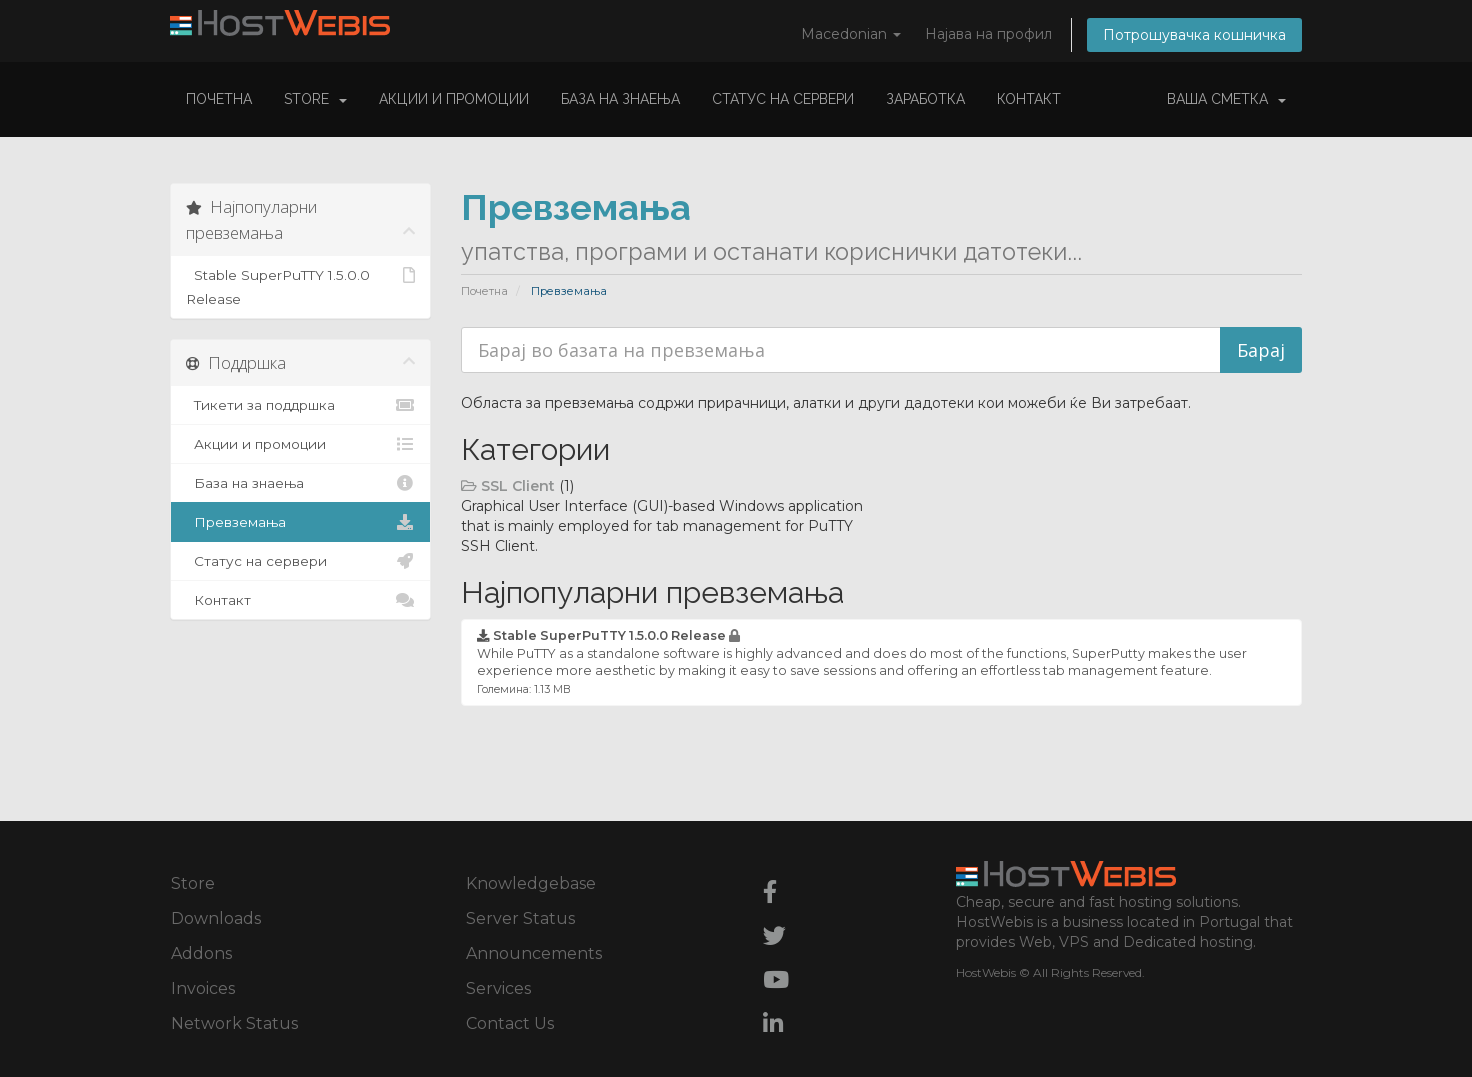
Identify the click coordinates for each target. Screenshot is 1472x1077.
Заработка (925, 99)
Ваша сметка (1226, 99)
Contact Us (510, 1023)
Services (498, 988)
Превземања (300, 522)
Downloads (216, 918)
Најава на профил (988, 34)
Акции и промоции (454, 99)
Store (315, 99)
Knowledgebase (531, 883)
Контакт (1029, 99)
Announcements (534, 953)
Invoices (203, 988)
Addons (201, 953)
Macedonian (851, 34)
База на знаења (620, 99)
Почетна (219, 99)
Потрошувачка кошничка (1194, 35)
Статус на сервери (783, 99)
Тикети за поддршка (300, 405)
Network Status (234, 1023)
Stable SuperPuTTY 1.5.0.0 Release (300, 285)
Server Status (520, 918)
